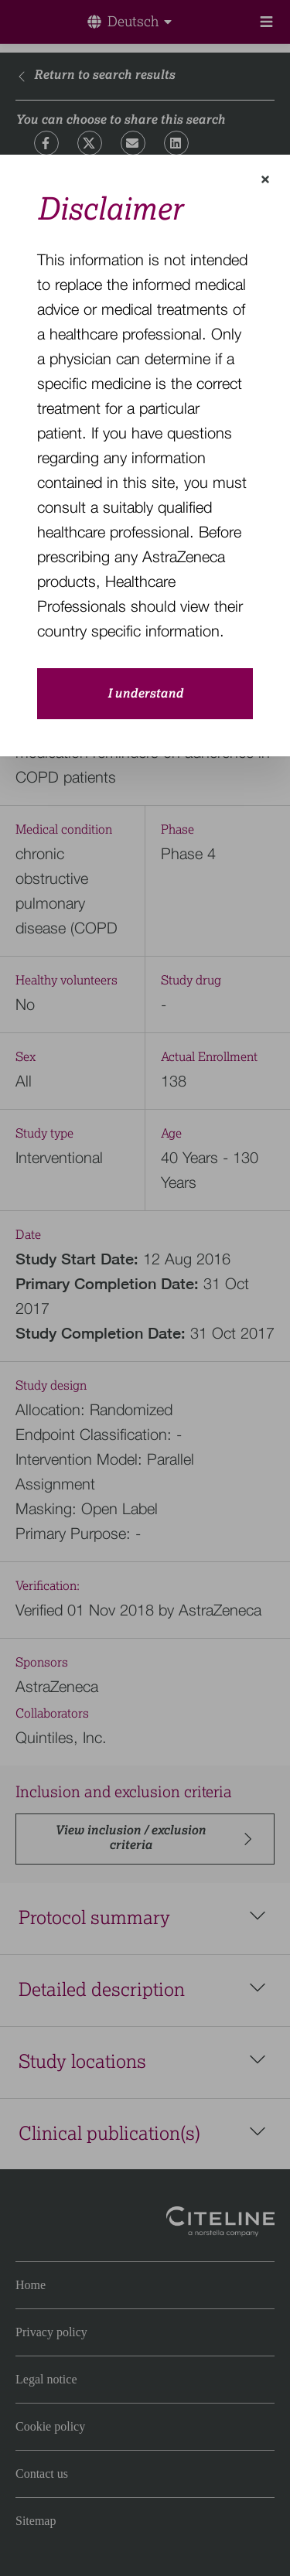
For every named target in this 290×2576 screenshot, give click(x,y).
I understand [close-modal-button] (145, 694)
